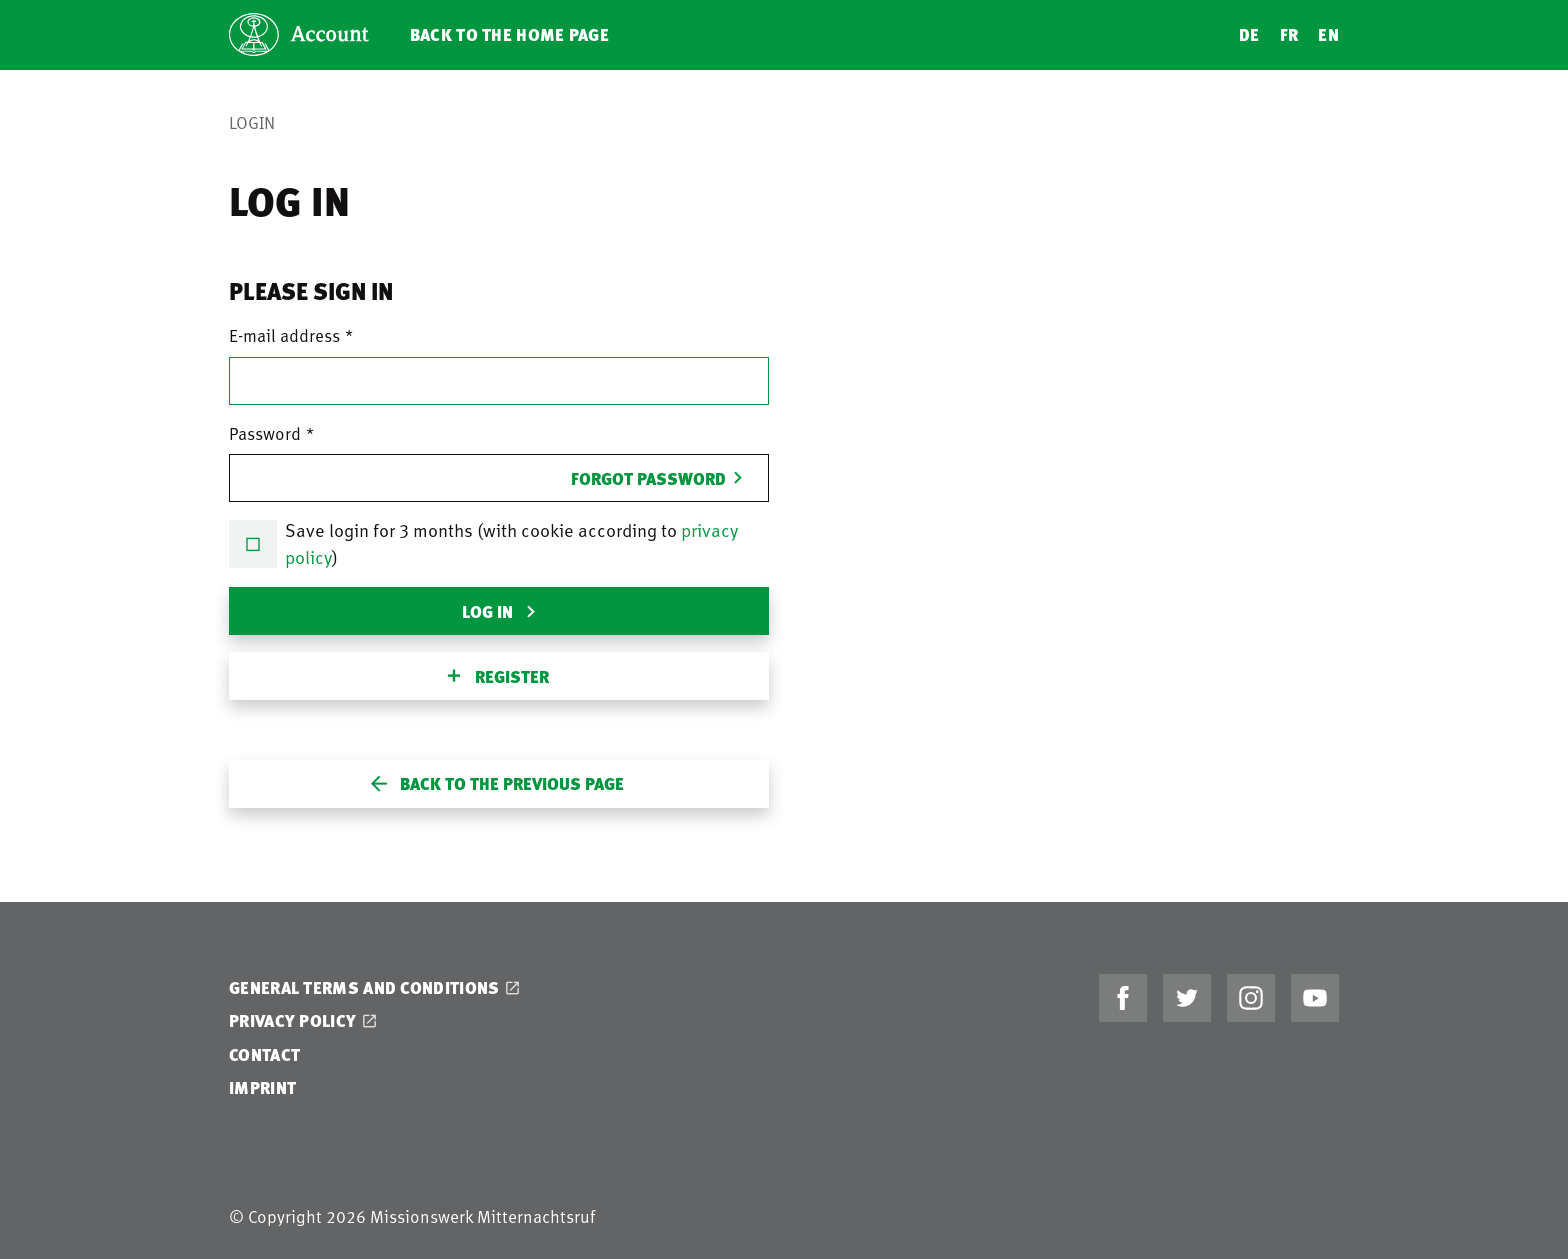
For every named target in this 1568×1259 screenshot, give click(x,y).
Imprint (262, 1087)
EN (1328, 34)
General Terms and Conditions (364, 987)
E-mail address (284, 335)
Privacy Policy (292, 1020)
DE (1249, 34)
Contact (264, 1054)
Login (252, 122)
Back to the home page (509, 34)
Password (265, 433)
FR (1289, 34)
